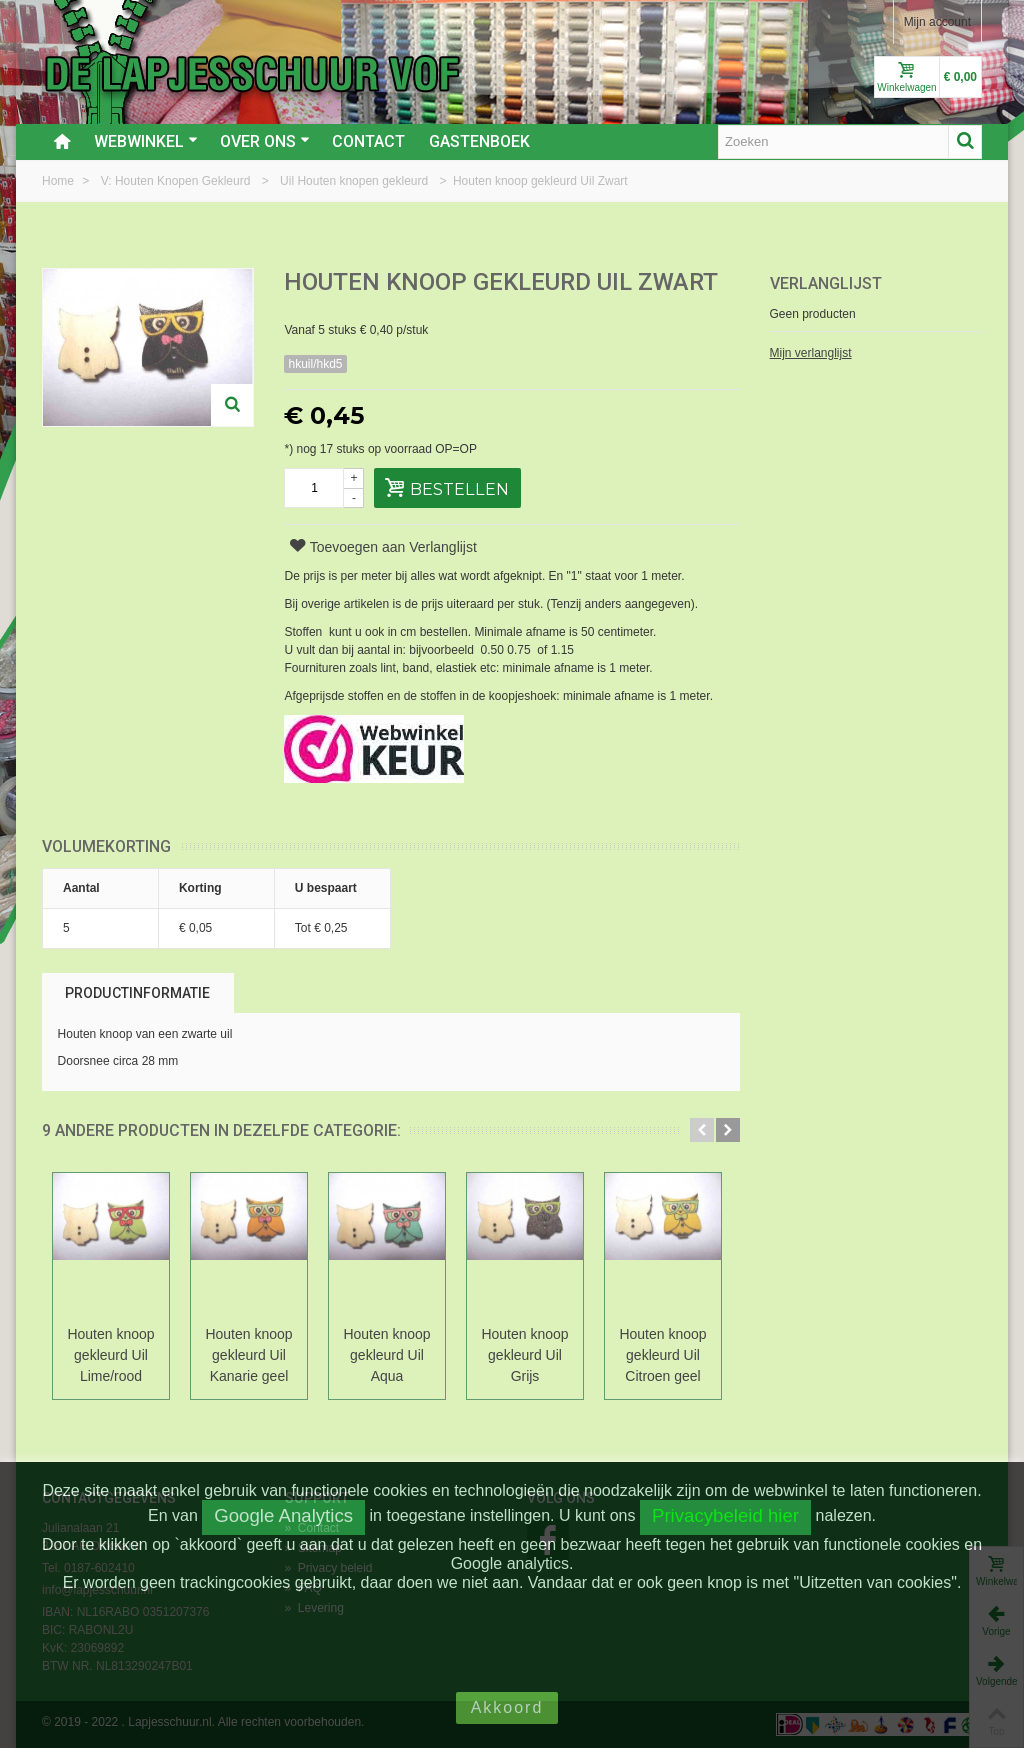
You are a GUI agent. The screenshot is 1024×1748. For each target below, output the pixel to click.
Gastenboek (479, 141)
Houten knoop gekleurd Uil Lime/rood (110, 1355)
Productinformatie (137, 993)
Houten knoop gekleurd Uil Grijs (524, 1355)
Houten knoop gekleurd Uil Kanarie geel (248, 1355)
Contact (368, 141)
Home (59, 181)
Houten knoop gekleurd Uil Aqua (386, 1355)
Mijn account (937, 22)
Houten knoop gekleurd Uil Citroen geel (662, 1355)
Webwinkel (146, 141)
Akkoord (507, 1707)
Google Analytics (283, 1515)
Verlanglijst (826, 283)
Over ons (265, 141)
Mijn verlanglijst (811, 353)
